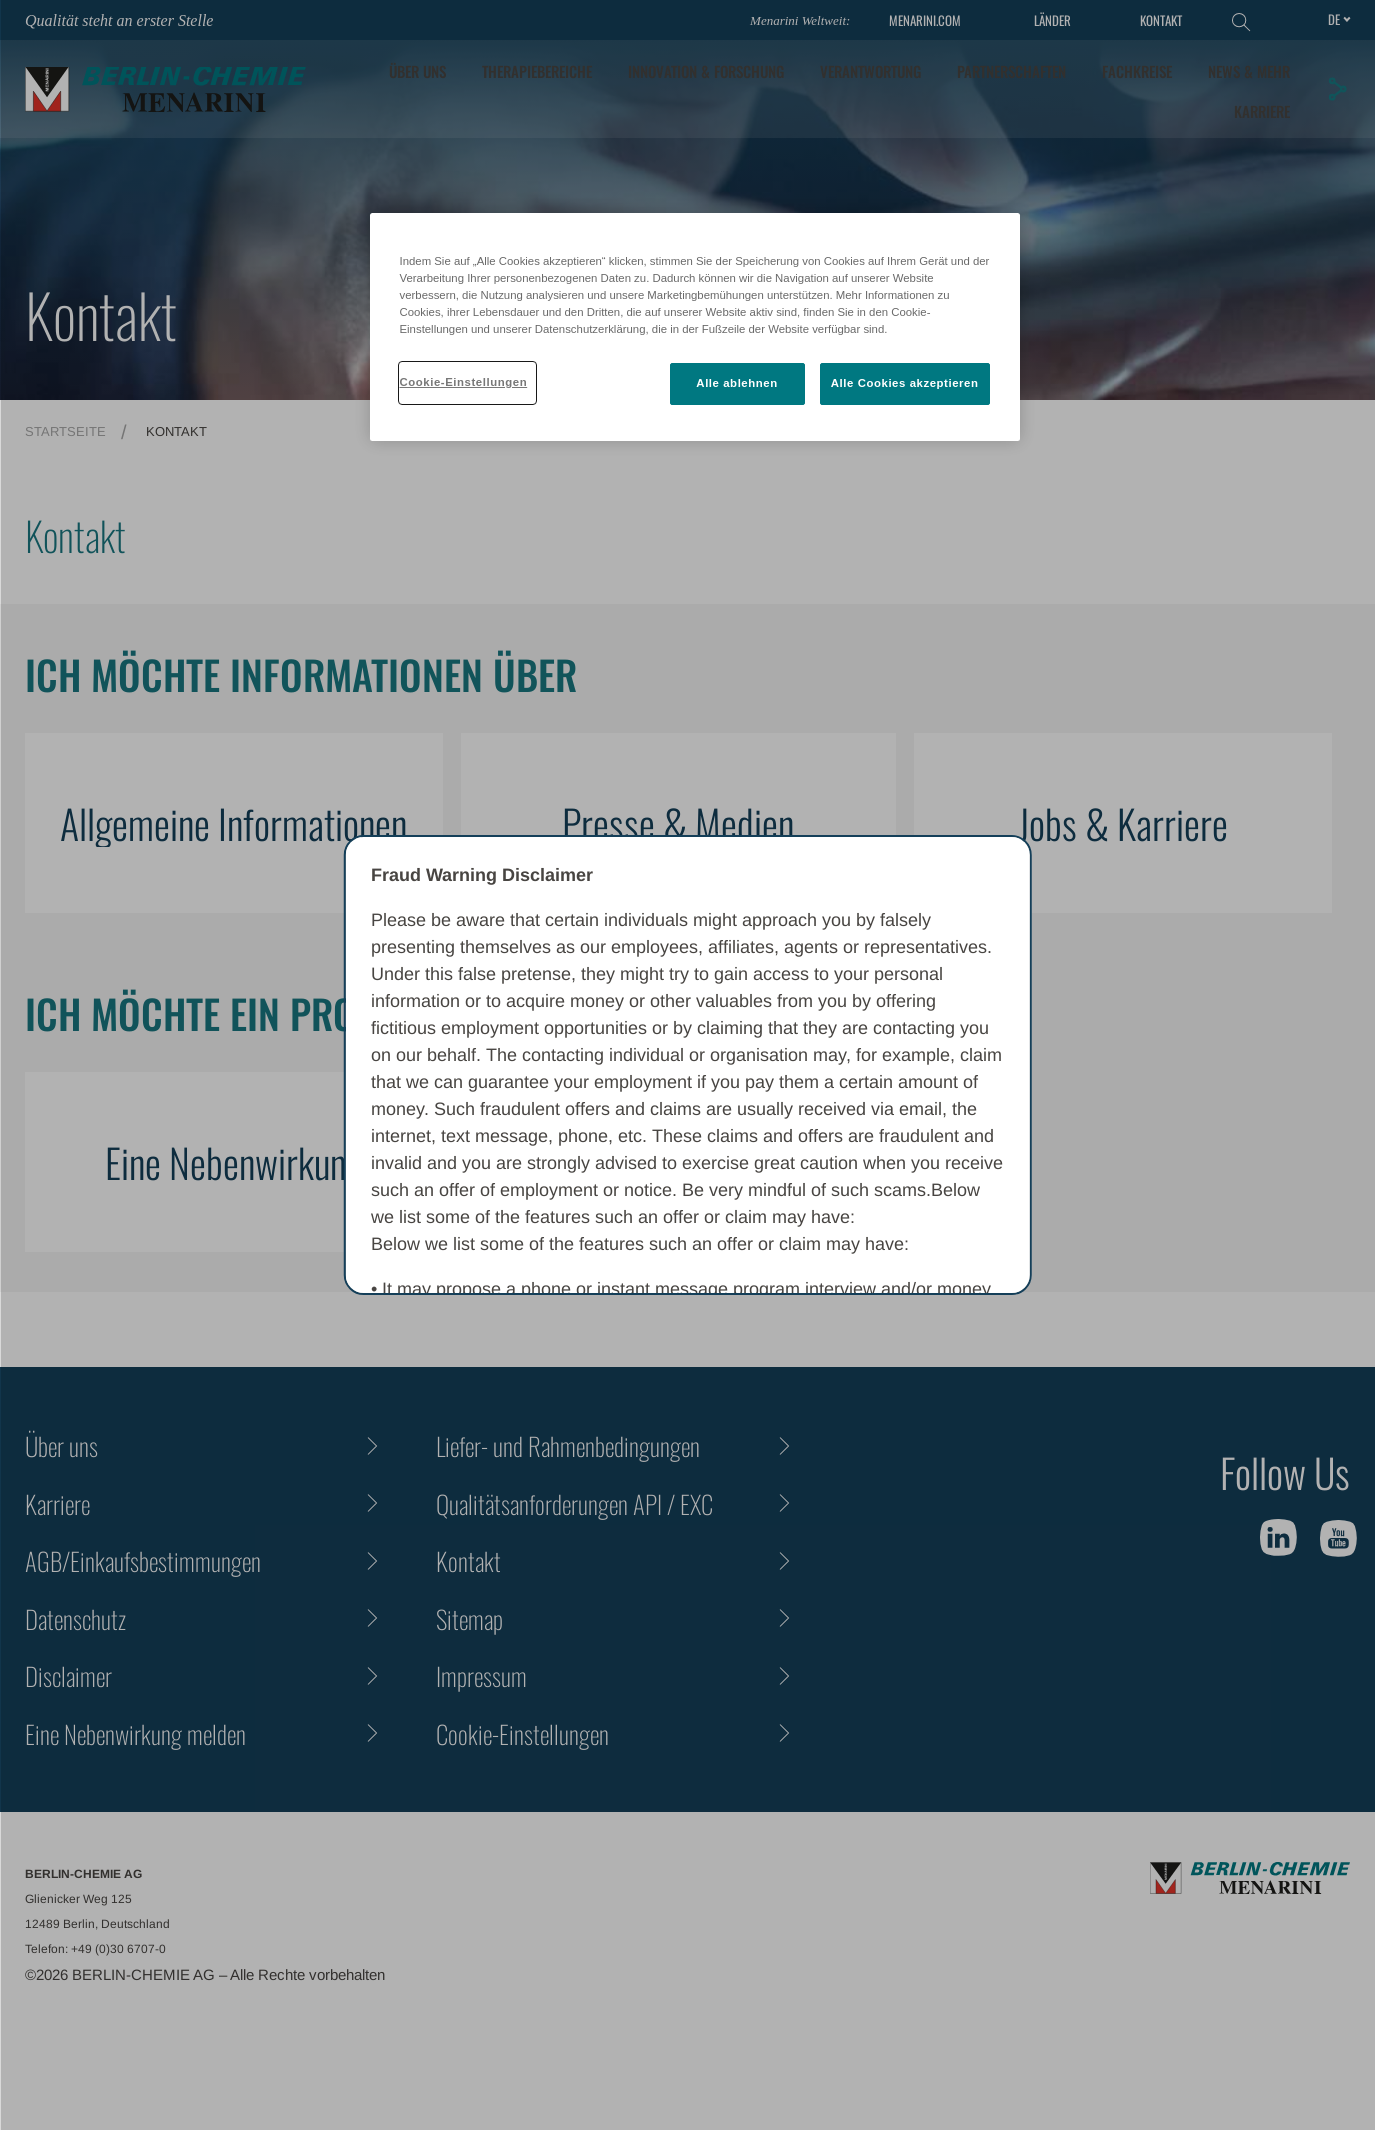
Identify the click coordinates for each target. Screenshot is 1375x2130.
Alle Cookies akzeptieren (905, 383)
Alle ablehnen (736, 383)
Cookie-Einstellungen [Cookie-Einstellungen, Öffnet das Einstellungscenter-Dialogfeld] (464, 382)
